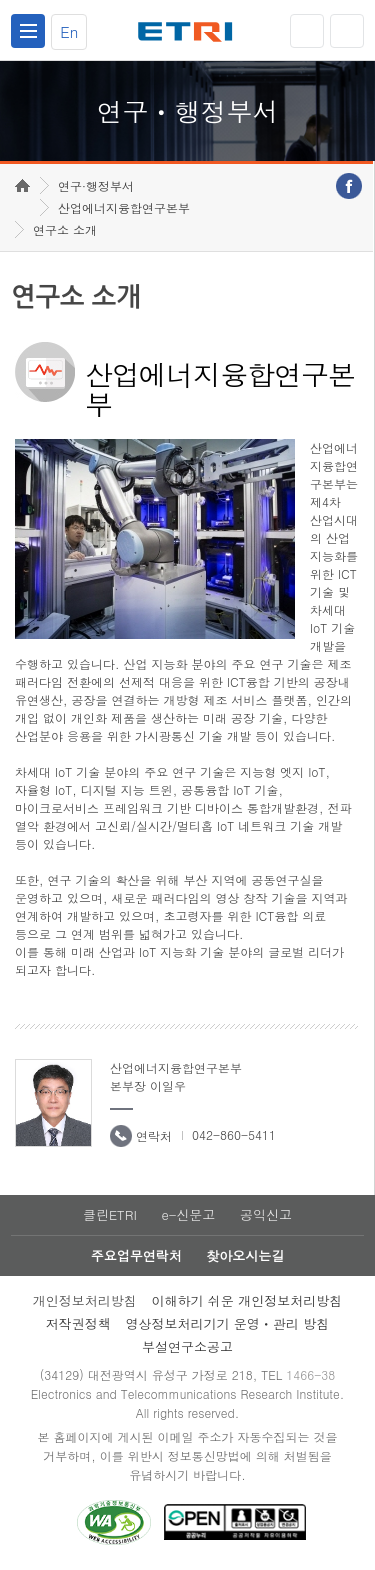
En (69, 31)
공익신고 (266, 1214)
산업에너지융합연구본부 (124, 207)
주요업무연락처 (136, 1255)
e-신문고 (188, 1214)
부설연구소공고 (187, 1346)
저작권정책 (78, 1323)
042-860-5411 (234, 1134)
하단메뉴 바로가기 (0, 0)
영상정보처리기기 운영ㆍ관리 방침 (228, 1323)
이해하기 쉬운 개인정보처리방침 (247, 1300)
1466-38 (310, 1374)
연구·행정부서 (96, 185)
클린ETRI (110, 1214)
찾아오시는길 (245, 1255)
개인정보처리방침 (85, 1300)
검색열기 (347, 31)
